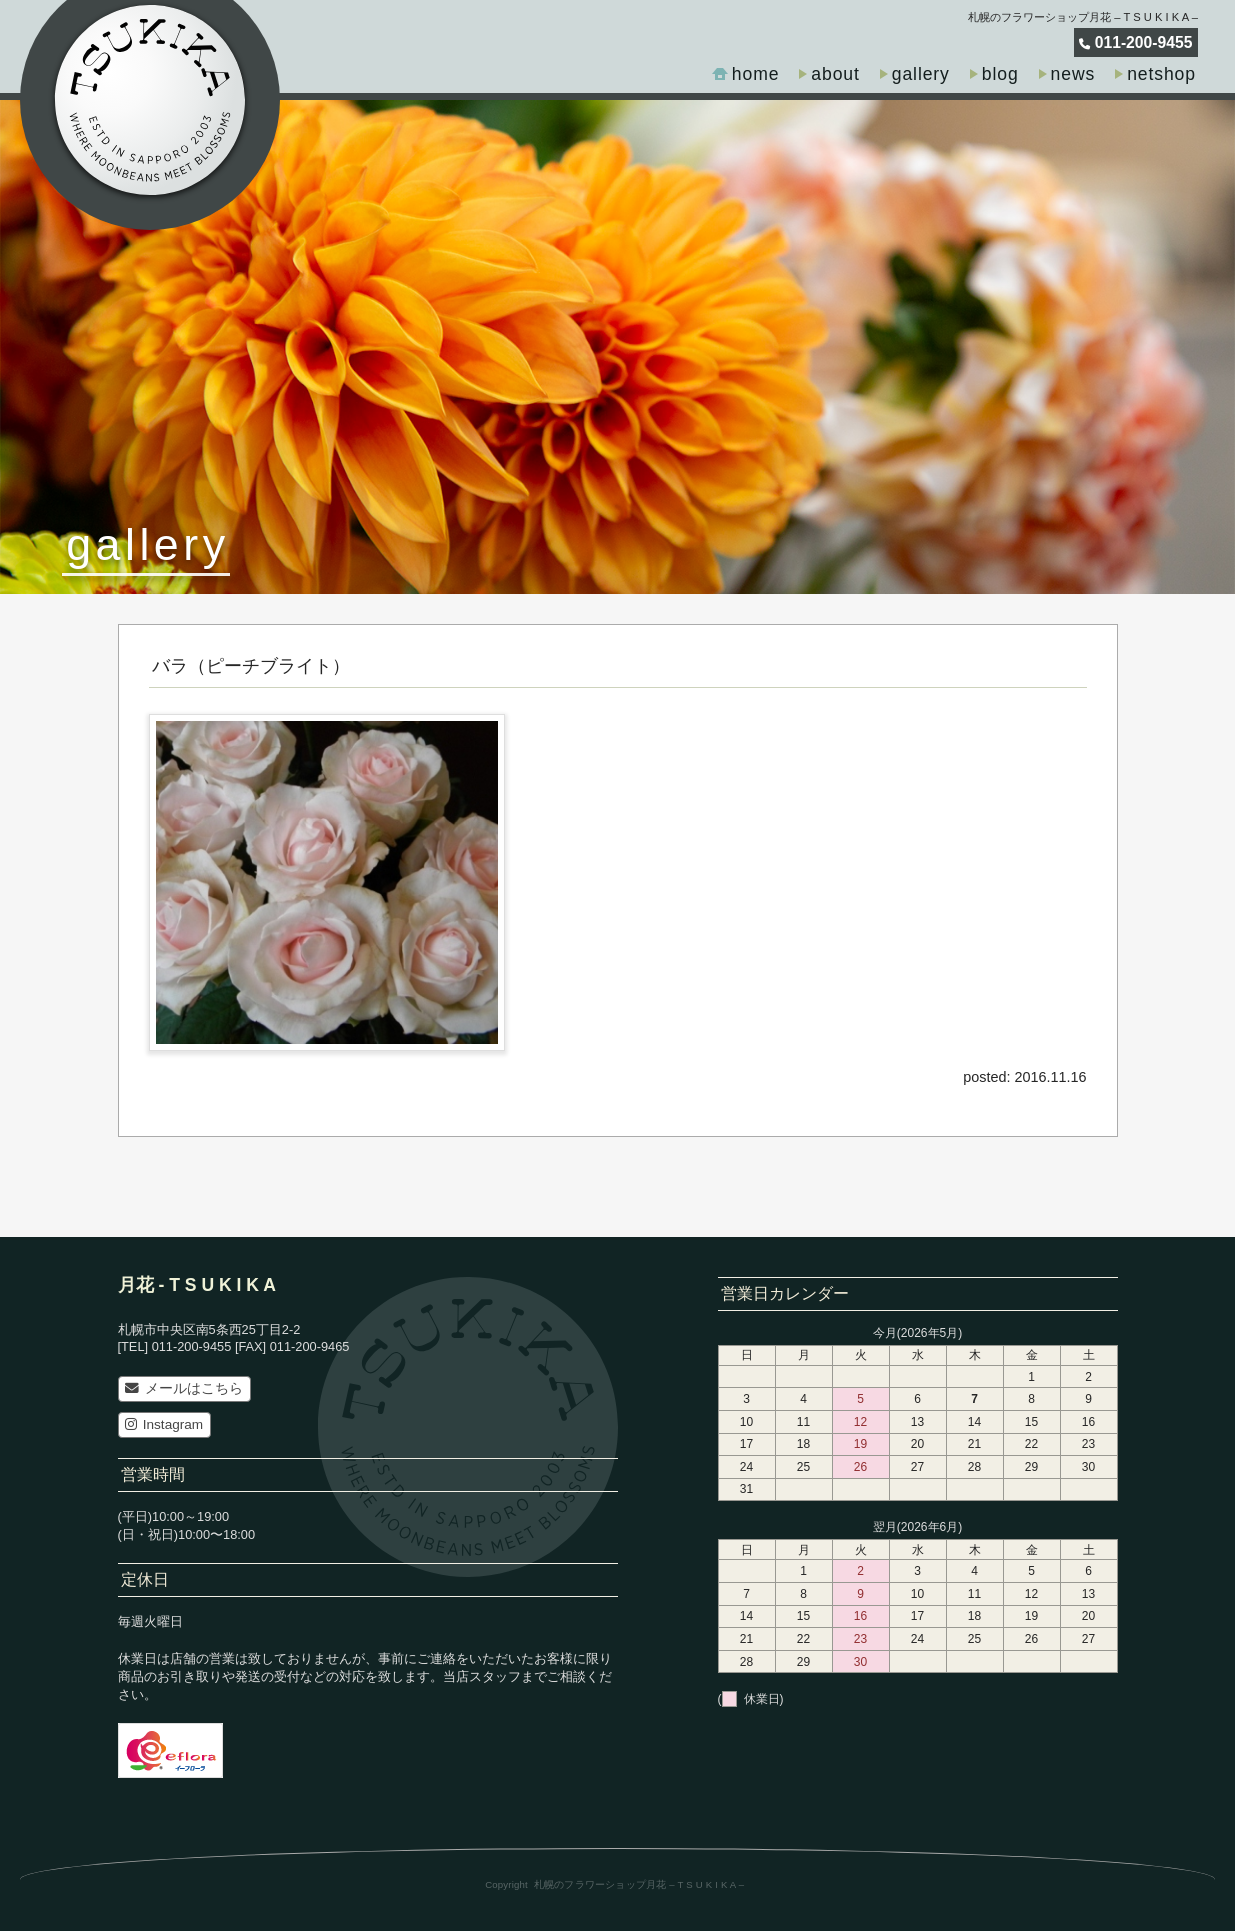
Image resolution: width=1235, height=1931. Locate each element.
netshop (1161, 74)
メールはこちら (183, 1388)
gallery (921, 74)
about (835, 74)
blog (1000, 74)
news (1073, 74)
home (756, 74)
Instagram (164, 1424)
